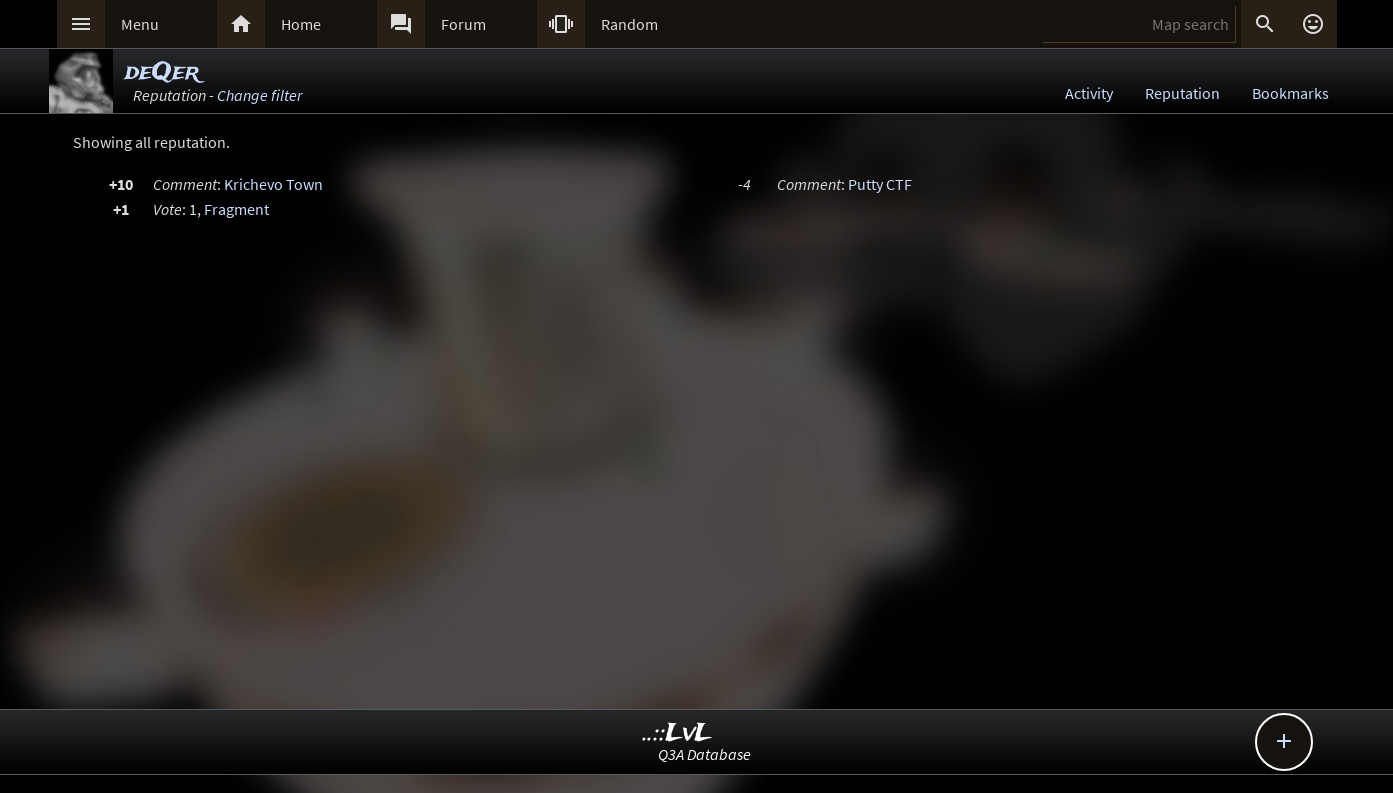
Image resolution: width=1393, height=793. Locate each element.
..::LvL (677, 733)
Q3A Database (704, 754)
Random (629, 24)
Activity (1089, 93)
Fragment (236, 209)
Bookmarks (1290, 93)
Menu (140, 24)
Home (301, 24)
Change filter (259, 95)
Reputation (1182, 93)
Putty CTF (880, 184)
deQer (162, 72)
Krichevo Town (273, 184)
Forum (463, 24)
